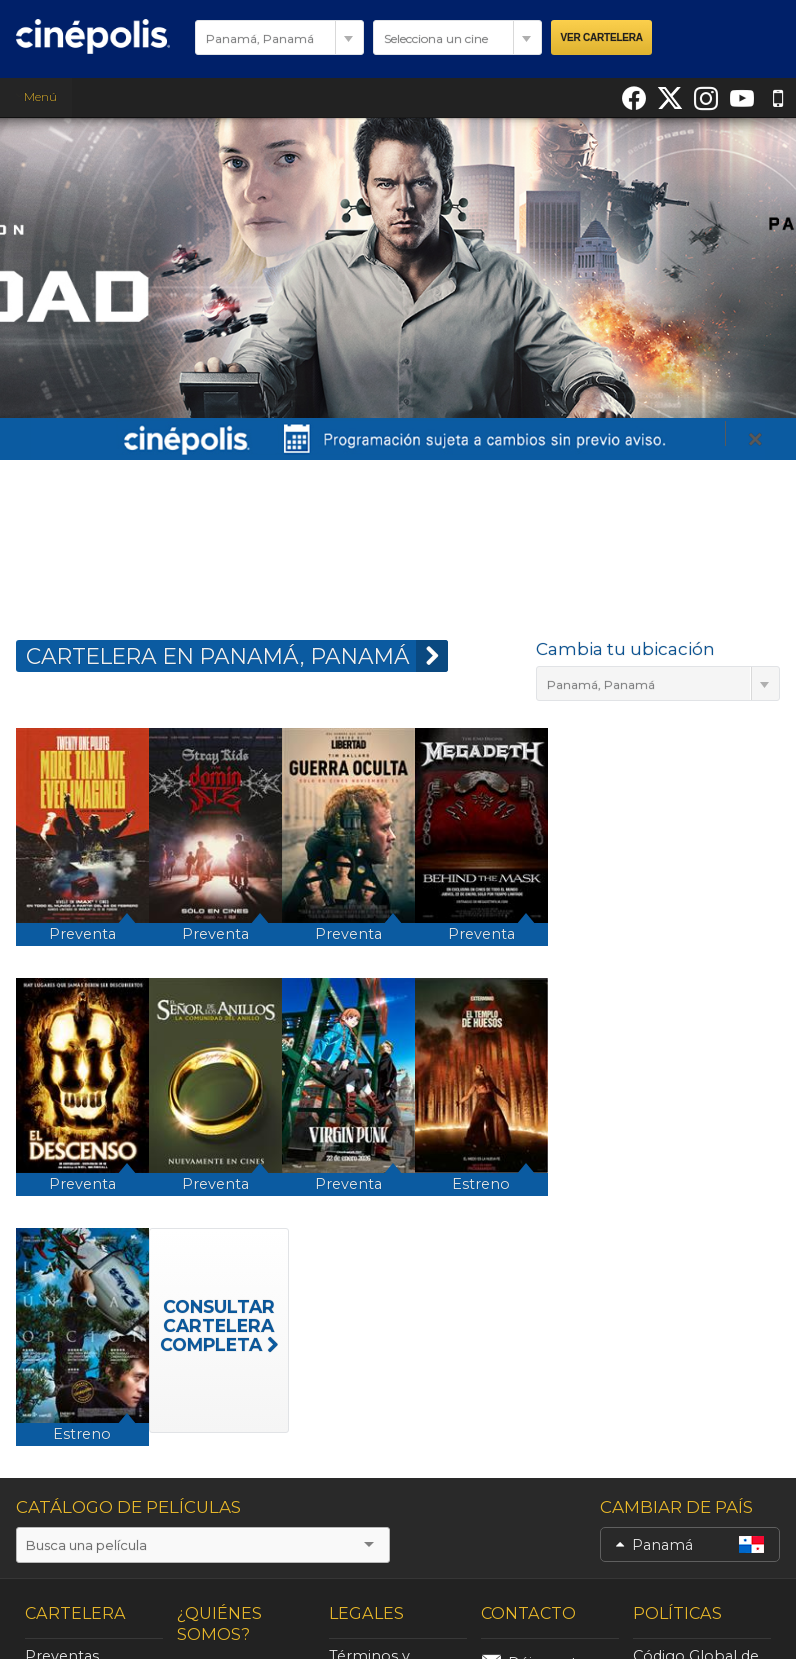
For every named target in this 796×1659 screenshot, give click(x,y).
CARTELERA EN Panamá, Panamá (237, 656)
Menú (36, 96)
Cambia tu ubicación (625, 649)
